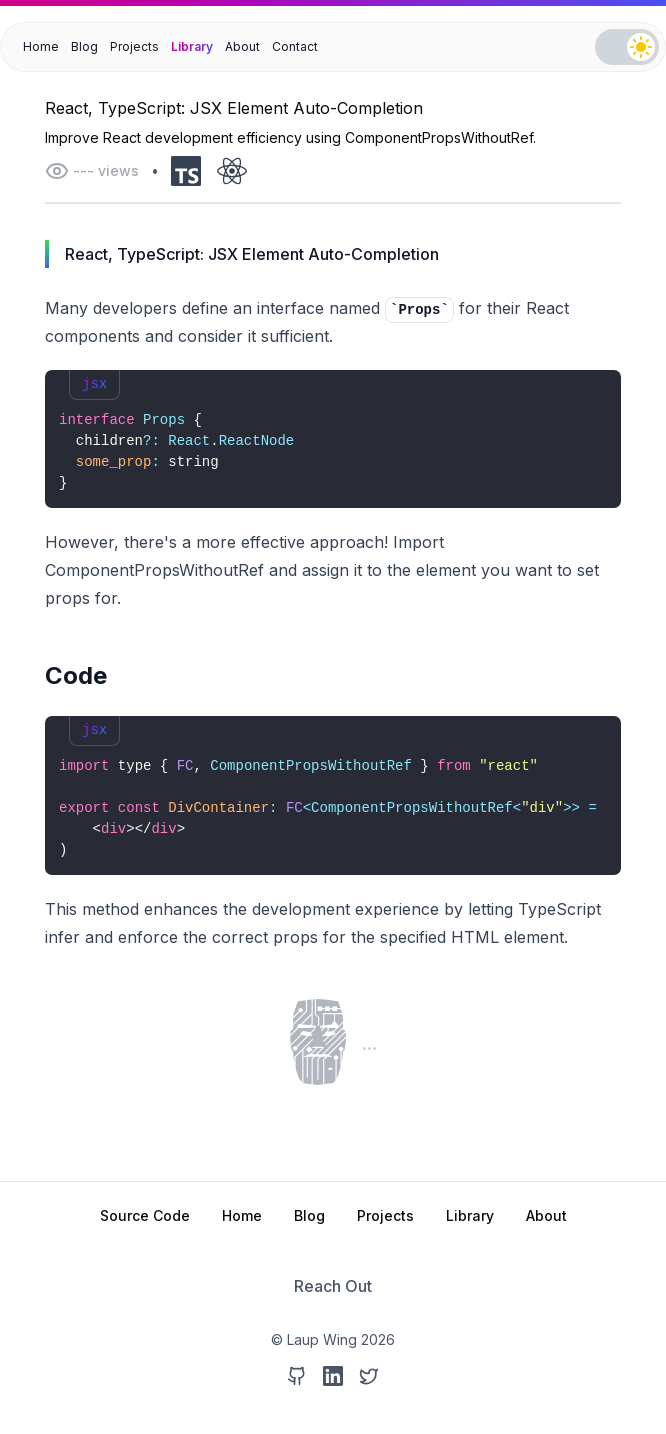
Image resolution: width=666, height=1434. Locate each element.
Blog (84, 46)
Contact (295, 46)
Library (192, 46)
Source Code (145, 1215)
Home (41, 46)
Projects (134, 46)
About (242, 46)
